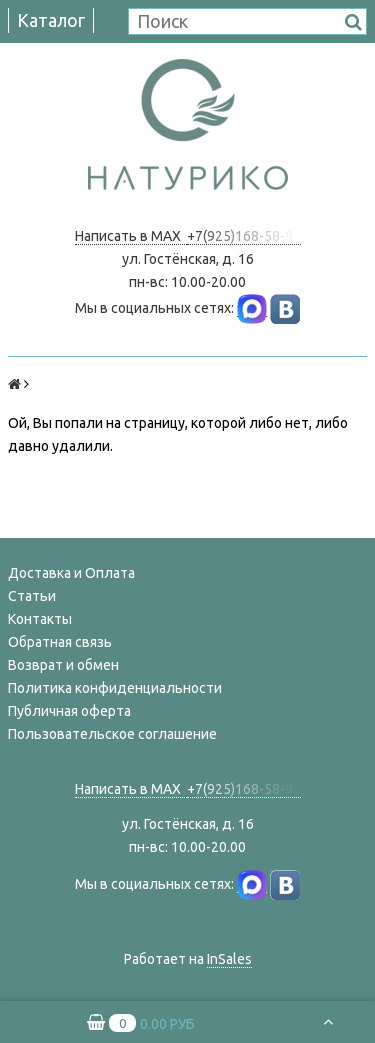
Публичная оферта (69, 711)
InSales (229, 959)
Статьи (32, 596)
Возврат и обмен (63, 665)
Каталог (51, 20)
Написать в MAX (131, 236)
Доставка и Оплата (71, 573)
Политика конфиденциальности (115, 688)
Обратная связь (60, 642)
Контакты (40, 619)
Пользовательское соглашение (112, 734)
